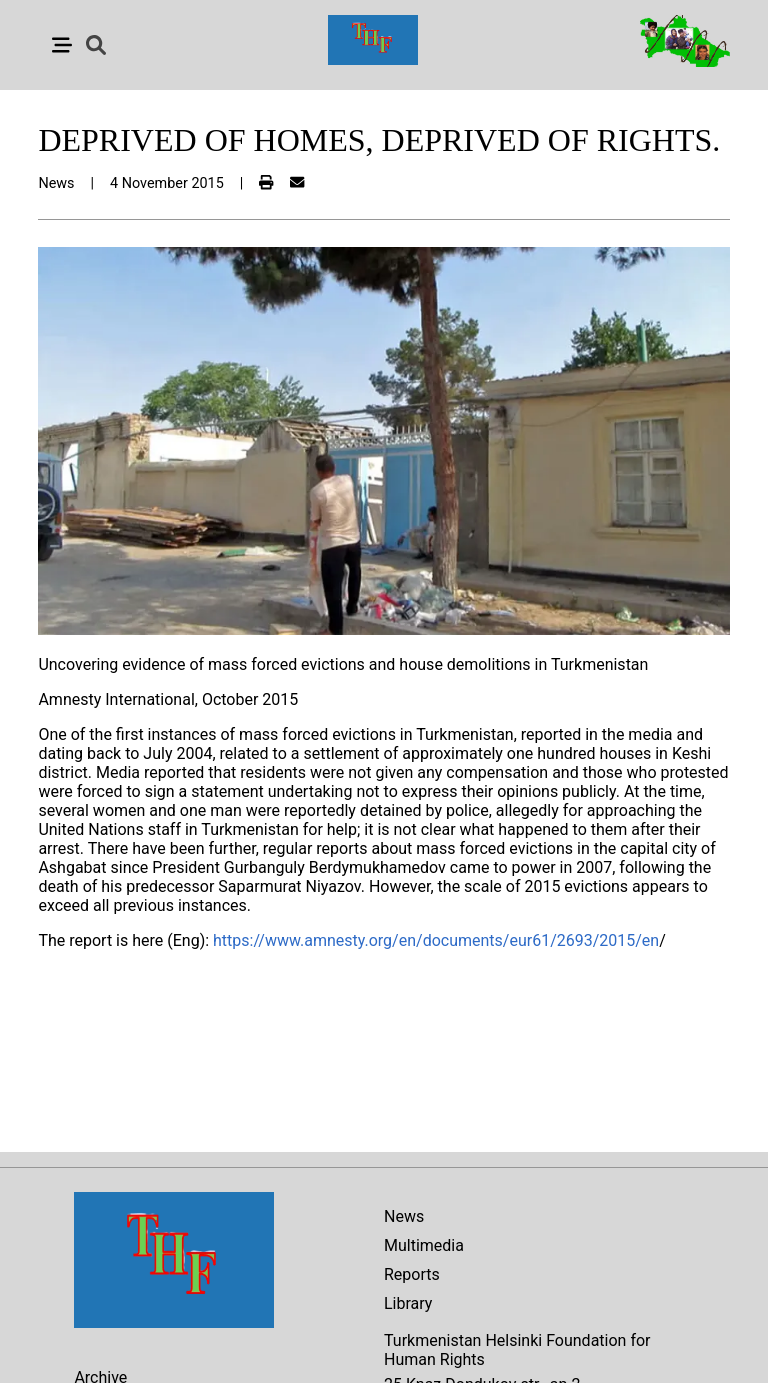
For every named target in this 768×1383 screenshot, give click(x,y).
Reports (412, 1274)
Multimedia (424, 1245)
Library (408, 1303)
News (404, 1216)
